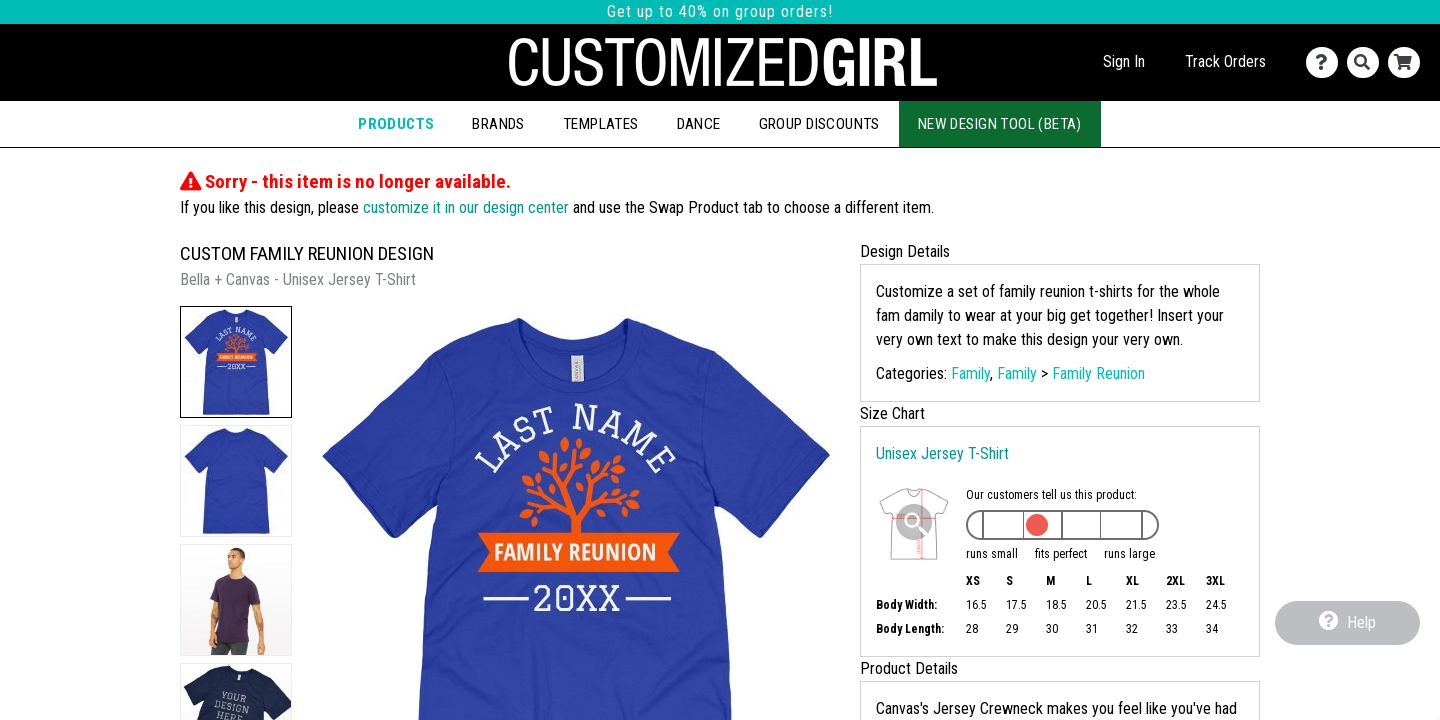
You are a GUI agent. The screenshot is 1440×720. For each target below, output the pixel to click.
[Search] (1367, 62)
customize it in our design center (466, 207)
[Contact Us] (1326, 62)
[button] (236, 362)
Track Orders (1225, 61)
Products (396, 124)
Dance (699, 124)
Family (970, 373)
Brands (498, 124)
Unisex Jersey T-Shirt (942, 453)
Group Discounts (819, 124)
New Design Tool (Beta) (1000, 124)
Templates (601, 124)
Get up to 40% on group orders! (720, 11)
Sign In (1124, 61)
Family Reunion (1098, 373)
